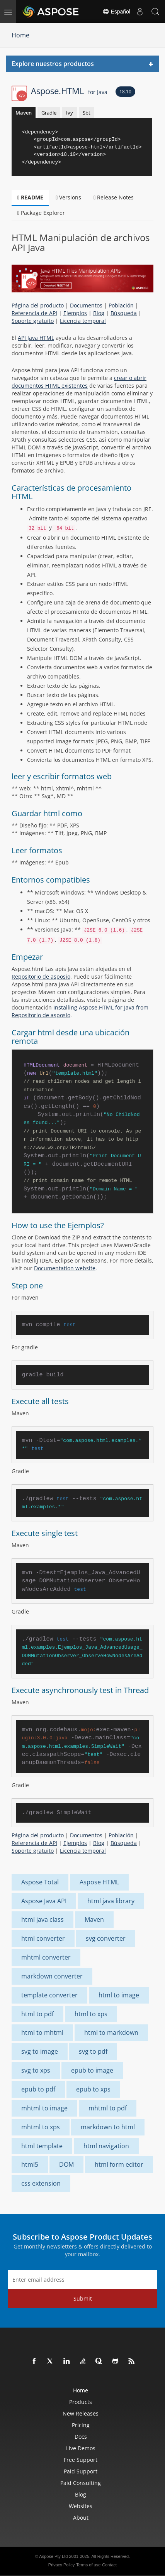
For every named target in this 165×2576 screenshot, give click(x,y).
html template (42, 2146)
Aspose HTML (99, 1882)
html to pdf (37, 2014)
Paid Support (80, 2471)
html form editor (119, 2164)
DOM (66, 2164)
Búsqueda (124, 313)
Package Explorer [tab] (41, 212)
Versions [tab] (68, 197)
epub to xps (93, 2089)
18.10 (125, 91)
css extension (41, 2183)
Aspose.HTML (69, 90)
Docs (81, 2436)
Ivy (69, 112)
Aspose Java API (43, 1901)
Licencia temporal (83, 320)
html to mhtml (42, 2032)
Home (20, 35)
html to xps (91, 2014)
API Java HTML (36, 337)
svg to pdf (93, 2051)
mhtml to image (44, 2108)
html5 (29, 2164)
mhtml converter (46, 1957)
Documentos (86, 305)
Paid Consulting (80, 2483)
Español (116, 11)
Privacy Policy (61, 2564)
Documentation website (64, 1268)
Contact (109, 2564)
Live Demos (80, 2448)
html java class (42, 1919)
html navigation (106, 2146)
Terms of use (88, 2564)
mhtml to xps (40, 2127)
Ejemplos (75, 313)
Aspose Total (40, 1882)
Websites (80, 2506)
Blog (98, 313)
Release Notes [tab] (114, 197)
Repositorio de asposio (41, 976)
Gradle (48, 112)
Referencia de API (34, 313)
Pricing (81, 2425)
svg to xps (35, 2070)
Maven (23, 112)
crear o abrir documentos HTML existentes (79, 381)
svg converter (106, 1938)
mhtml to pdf (107, 2108)
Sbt (86, 112)
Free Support (80, 2459)
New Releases (81, 2413)
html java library (110, 1901)
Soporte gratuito (33, 320)
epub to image (92, 2070)
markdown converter (52, 1976)
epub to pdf (38, 2089)
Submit (82, 2298)
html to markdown (111, 2032)
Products (80, 2402)
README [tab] (30, 197)
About (80, 2517)
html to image (119, 1995)
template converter (49, 1995)
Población (121, 305)
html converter (43, 1938)
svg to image (39, 2051)
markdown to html (108, 2127)
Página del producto (38, 305)
